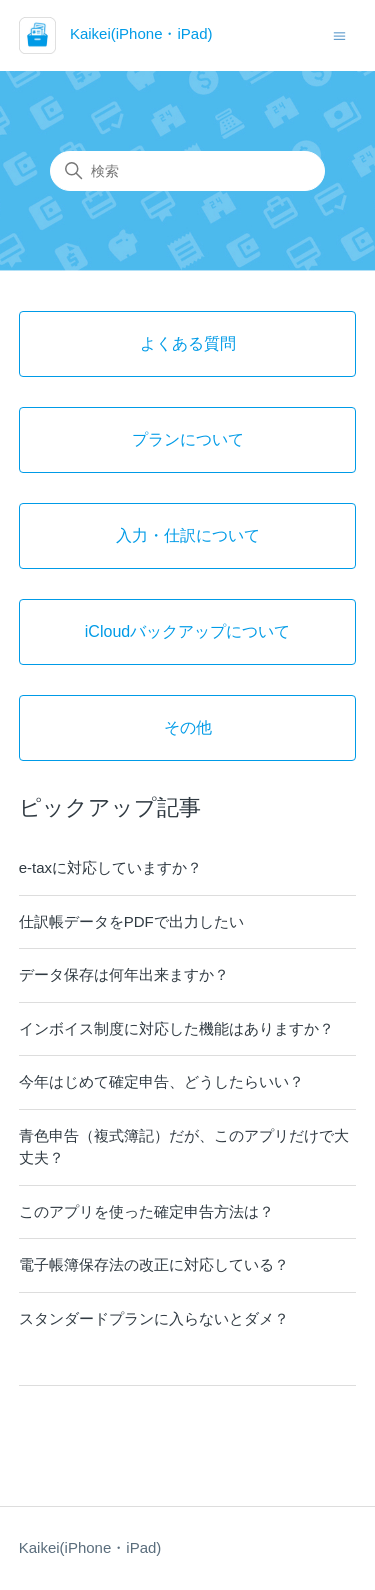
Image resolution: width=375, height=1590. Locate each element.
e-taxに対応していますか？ (110, 867)
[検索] (187, 171)
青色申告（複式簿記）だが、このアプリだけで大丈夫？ (184, 1147)
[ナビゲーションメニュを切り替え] (339, 34)
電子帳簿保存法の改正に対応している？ (154, 1264)
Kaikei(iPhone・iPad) (90, 1547)
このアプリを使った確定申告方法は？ (146, 1211)
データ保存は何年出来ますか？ (124, 974)
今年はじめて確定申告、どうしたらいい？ (161, 1081)
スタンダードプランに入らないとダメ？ (154, 1318)
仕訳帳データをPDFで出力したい (131, 921)
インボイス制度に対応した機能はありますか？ (176, 1028)
